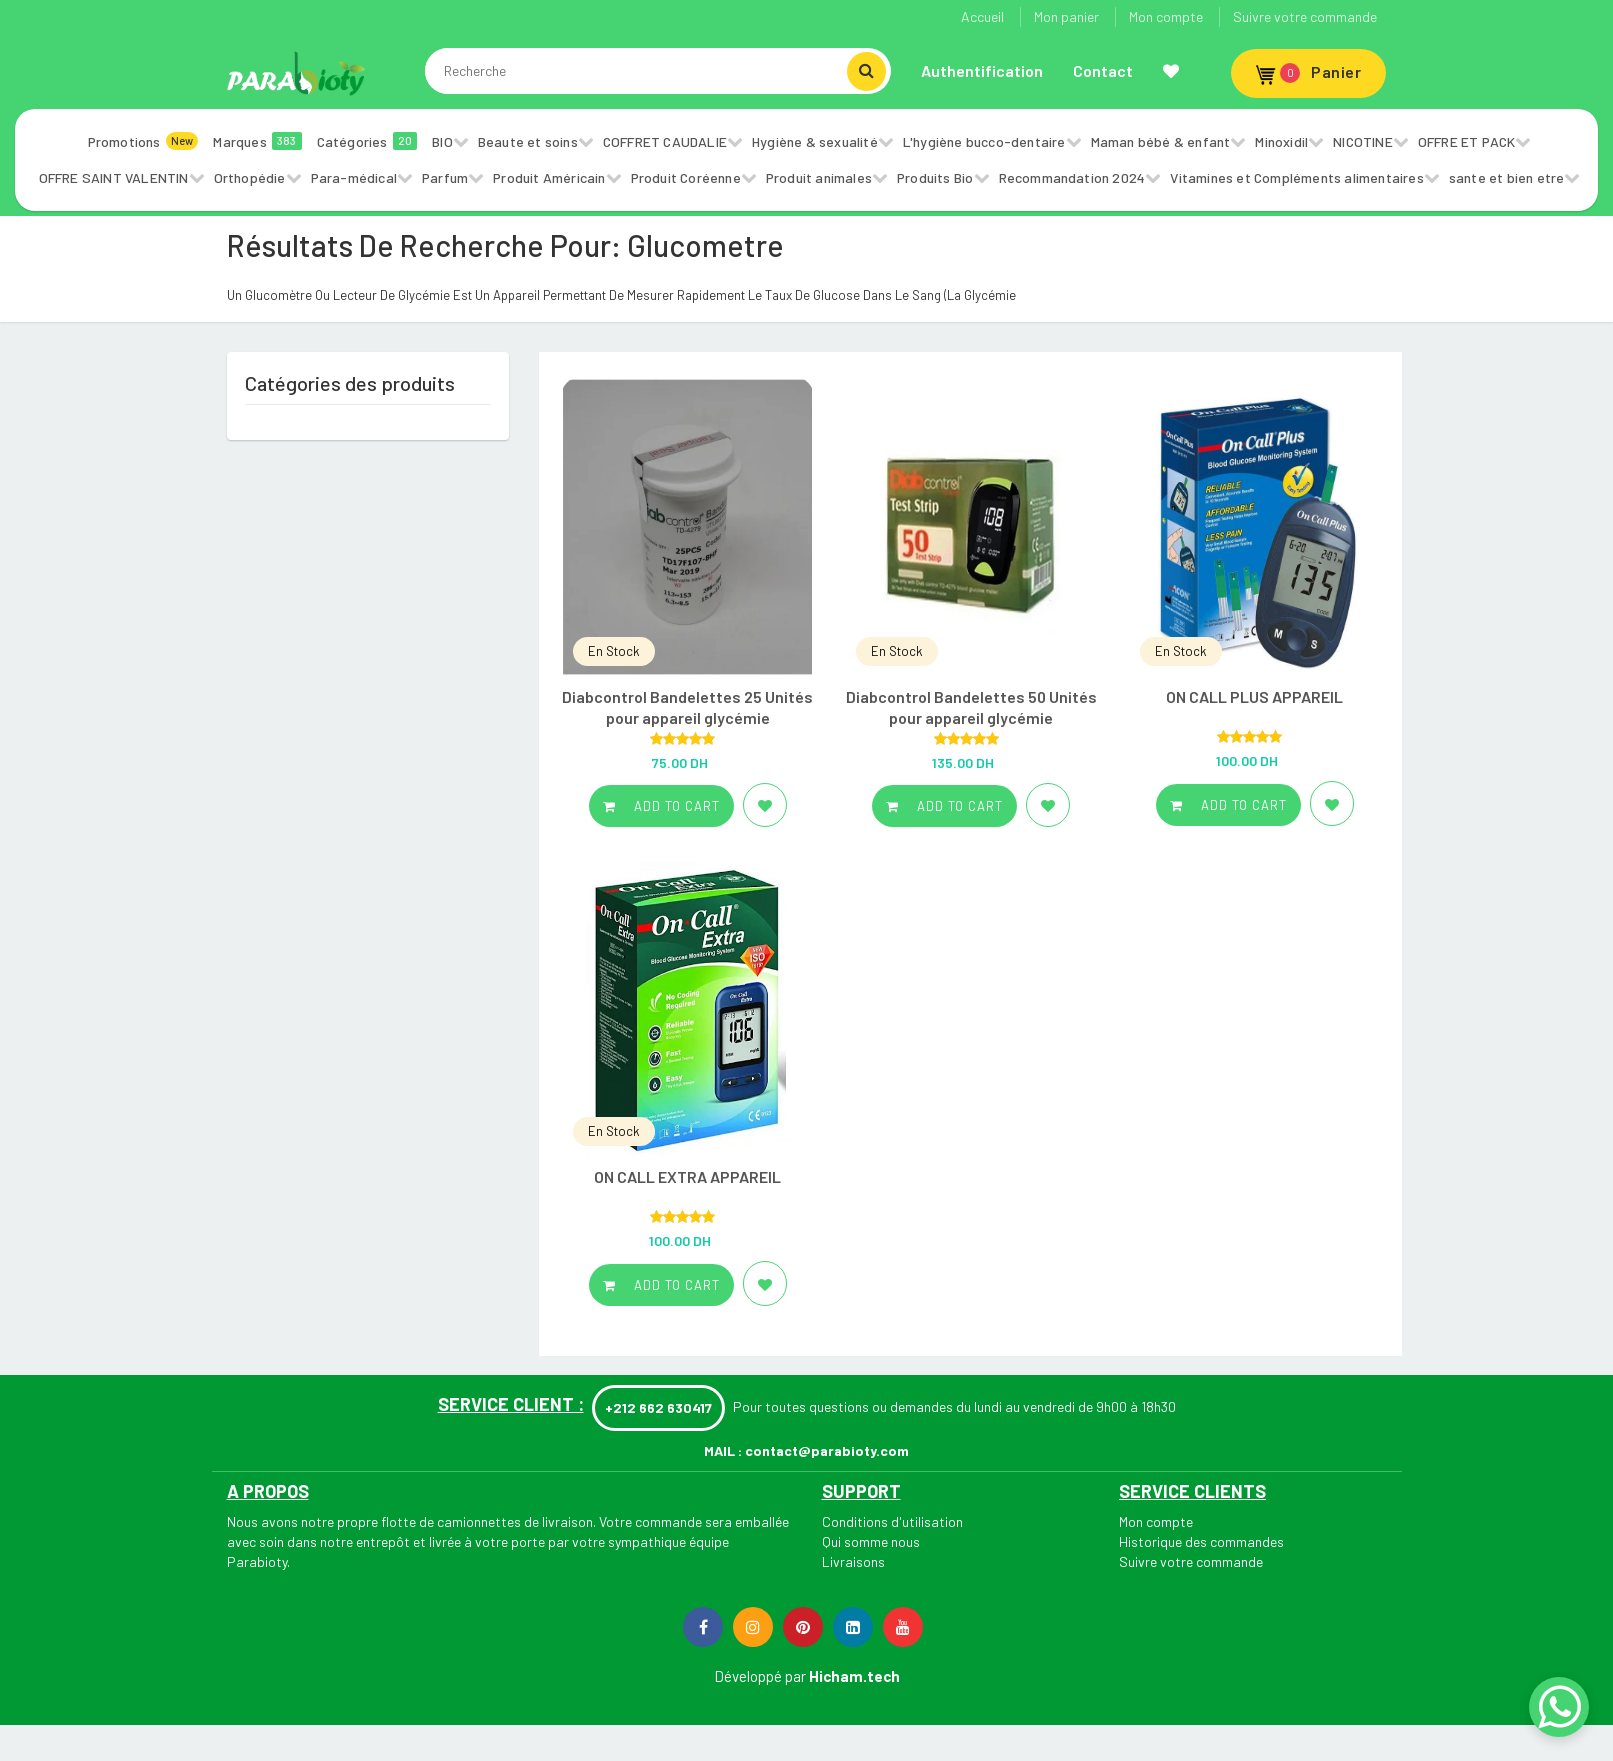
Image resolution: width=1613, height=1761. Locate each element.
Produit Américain (549, 177)
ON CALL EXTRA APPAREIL (687, 1176)
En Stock (614, 651)
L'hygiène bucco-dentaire (984, 141)
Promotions (143, 141)
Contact (1103, 70)
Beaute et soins (528, 141)
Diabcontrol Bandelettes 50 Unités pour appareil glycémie (971, 707)
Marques (257, 141)
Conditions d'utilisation (892, 1521)
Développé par (760, 1676)
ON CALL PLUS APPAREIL (1254, 696)
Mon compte (1166, 16)
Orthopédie (250, 177)
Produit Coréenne (686, 177)
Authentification (982, 70)
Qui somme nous (871, 1541)
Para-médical (354, 177)
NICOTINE (1363, 141)
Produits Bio (935, 177)
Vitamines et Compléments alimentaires (1296, 177)
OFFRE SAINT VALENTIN (114, 177)
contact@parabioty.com (827, 1450)
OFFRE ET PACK (1467, 141)
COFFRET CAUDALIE (665, 141)
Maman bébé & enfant (1161, 141)
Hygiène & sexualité (815, 141)
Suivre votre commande (1305, 16)
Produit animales (819, 177)
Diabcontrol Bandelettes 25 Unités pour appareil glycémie (687, 707)
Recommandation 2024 (1072, 177)
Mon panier (1066, 16)
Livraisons (853, 1561)
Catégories (367, 141)
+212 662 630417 (658, 1407)
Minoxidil (1281, 141)
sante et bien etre (1507, 177)
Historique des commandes (1201, 1541)
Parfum (445, 177)
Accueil (982, 16)
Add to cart (661, 806)
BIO (442, 141)
